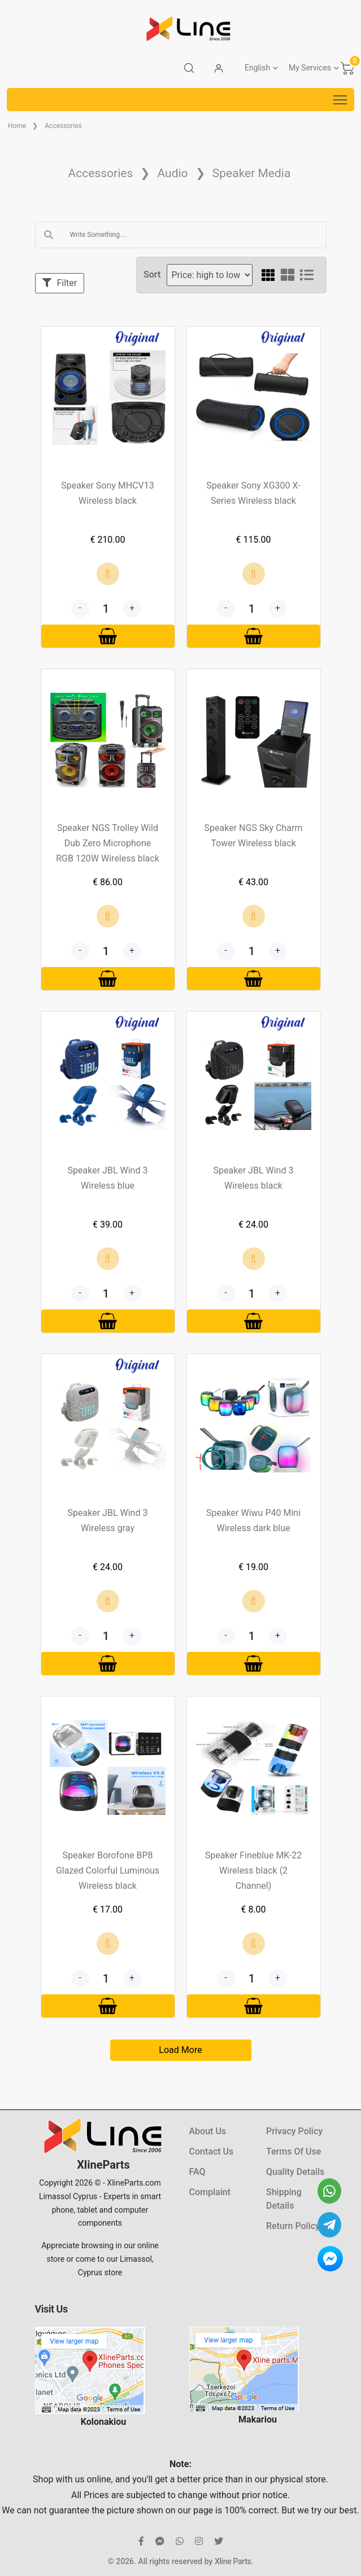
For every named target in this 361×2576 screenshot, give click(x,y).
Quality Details (295, 2171)
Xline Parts (233, 2561)
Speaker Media (251, 173)
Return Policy (293, 2226)
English (257, 67)
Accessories (63, 126)
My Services (310, 67)
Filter (59, 283)
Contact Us (211, 2151)
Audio (173, 173)
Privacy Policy (294, 2131)
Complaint (209, 2192)
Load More (180, 2050)
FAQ (197, 2171)
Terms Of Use (293, 2151)
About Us (208, 2131)
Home (17, 126)
